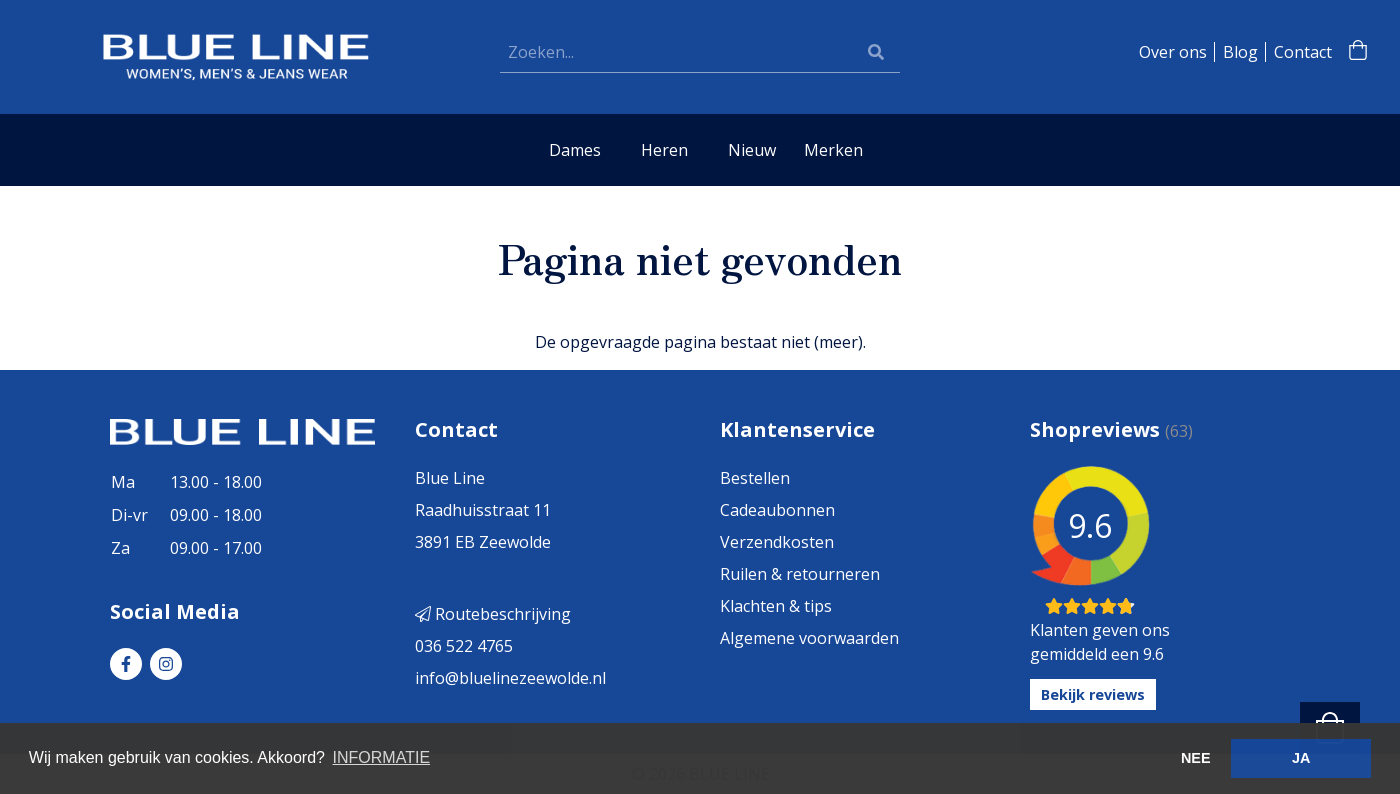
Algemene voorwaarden (809, 638)
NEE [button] (1196, 758)
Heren (664, 150)
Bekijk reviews (1093, 694)
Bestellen (755, 478)
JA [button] (1301, 758)
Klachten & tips (776, 606)
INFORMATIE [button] (381, 757)
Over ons (1173, 52)
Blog (1240, 52)
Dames (575, 150)
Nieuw (752, 150)
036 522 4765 (464, 646)
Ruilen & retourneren (800, 574)
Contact (1303, 52)
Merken (833, 150)
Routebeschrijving (493, 614)
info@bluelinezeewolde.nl (510, 678)
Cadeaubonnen (777, 510)
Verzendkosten (777, 542)
